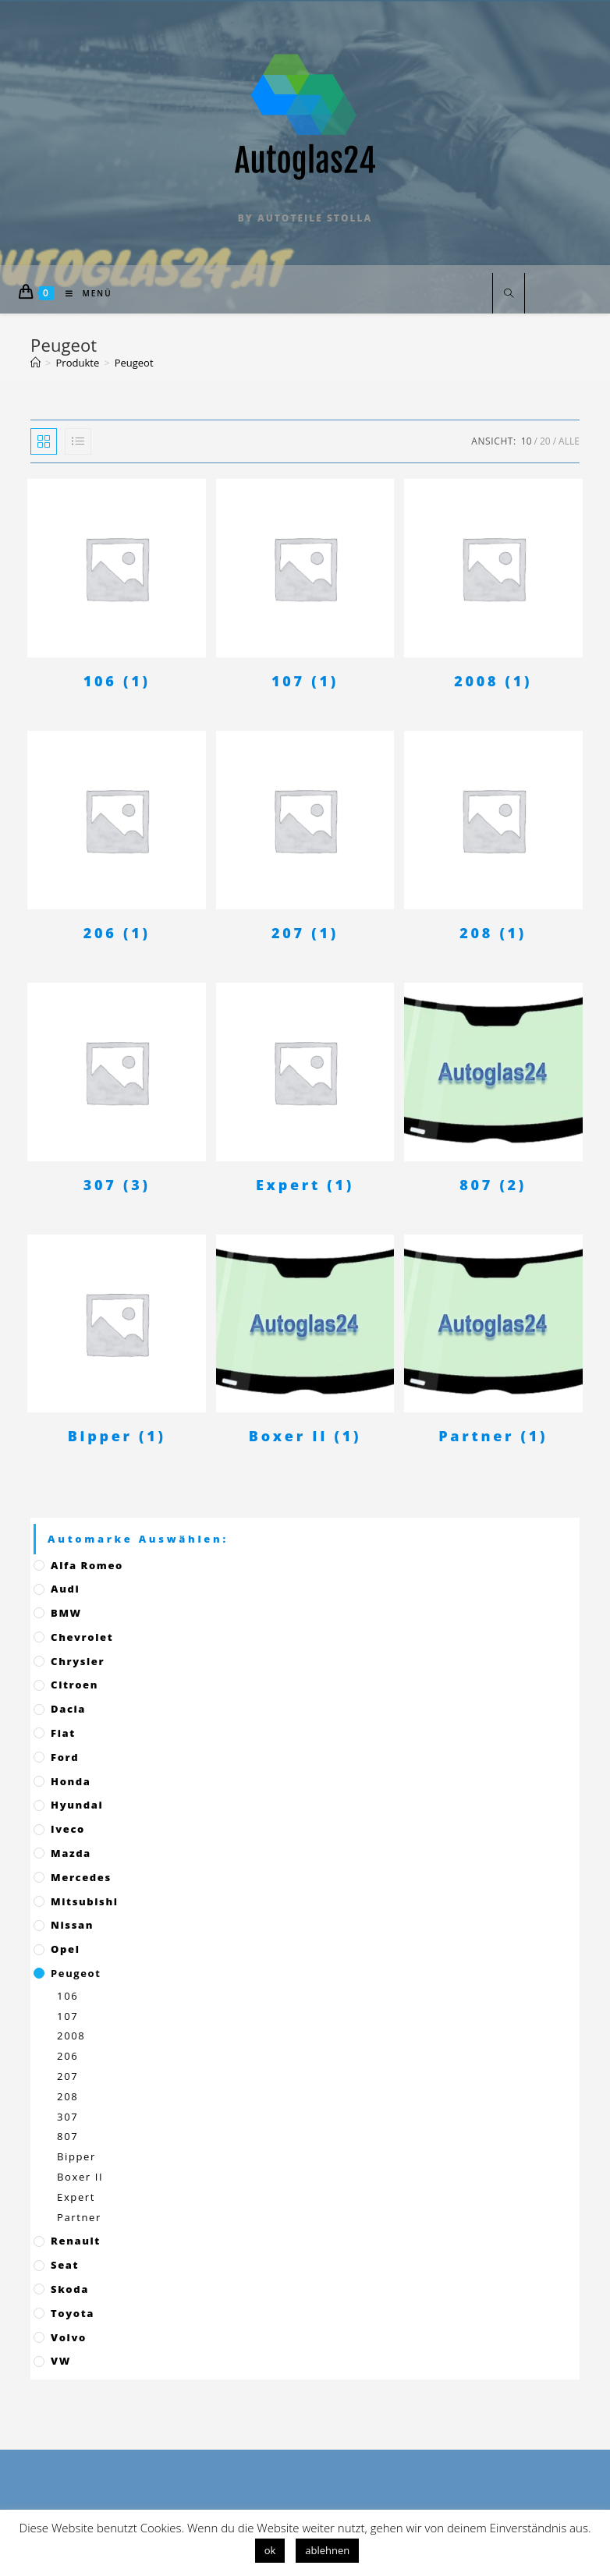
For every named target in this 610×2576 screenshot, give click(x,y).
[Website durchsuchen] (509, 294)
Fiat (63, 1733)
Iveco (68, 1829)
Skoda (70, 2289)
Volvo (69, 2337)
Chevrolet (82, 1637)
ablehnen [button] (327, 2550)
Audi (65, 1589)
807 (67, 2136)
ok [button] (270, 2550)
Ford (65, 1757)
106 (67, 1996)
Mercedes (81, 1877)
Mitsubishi (84, 1901)
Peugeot (76, 1973)
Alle (569, 441)
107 (67, 2016)
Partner (79, 2217)
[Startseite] (35, 363)
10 (526, 441)
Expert (76, 2197)
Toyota (72, 2313)
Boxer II (80, 2177)
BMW (66, 1613)
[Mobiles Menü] (83, 293)
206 (67, 2056)
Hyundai (77, 1805)
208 (67, 2096)
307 (67, 2117)
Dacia (68, 1709)
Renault (76, 2241)
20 (545, 441)
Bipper (76, 2156)
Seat (65, 2265)
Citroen (74, 1685)
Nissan (72, 1925)
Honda (70, 1781)
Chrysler (78, 1661)
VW (61, 2361)
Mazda (71, 1853)
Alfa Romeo (87, 1565)
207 (67, 2076)
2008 (71, 2036)
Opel (65, 1949)
